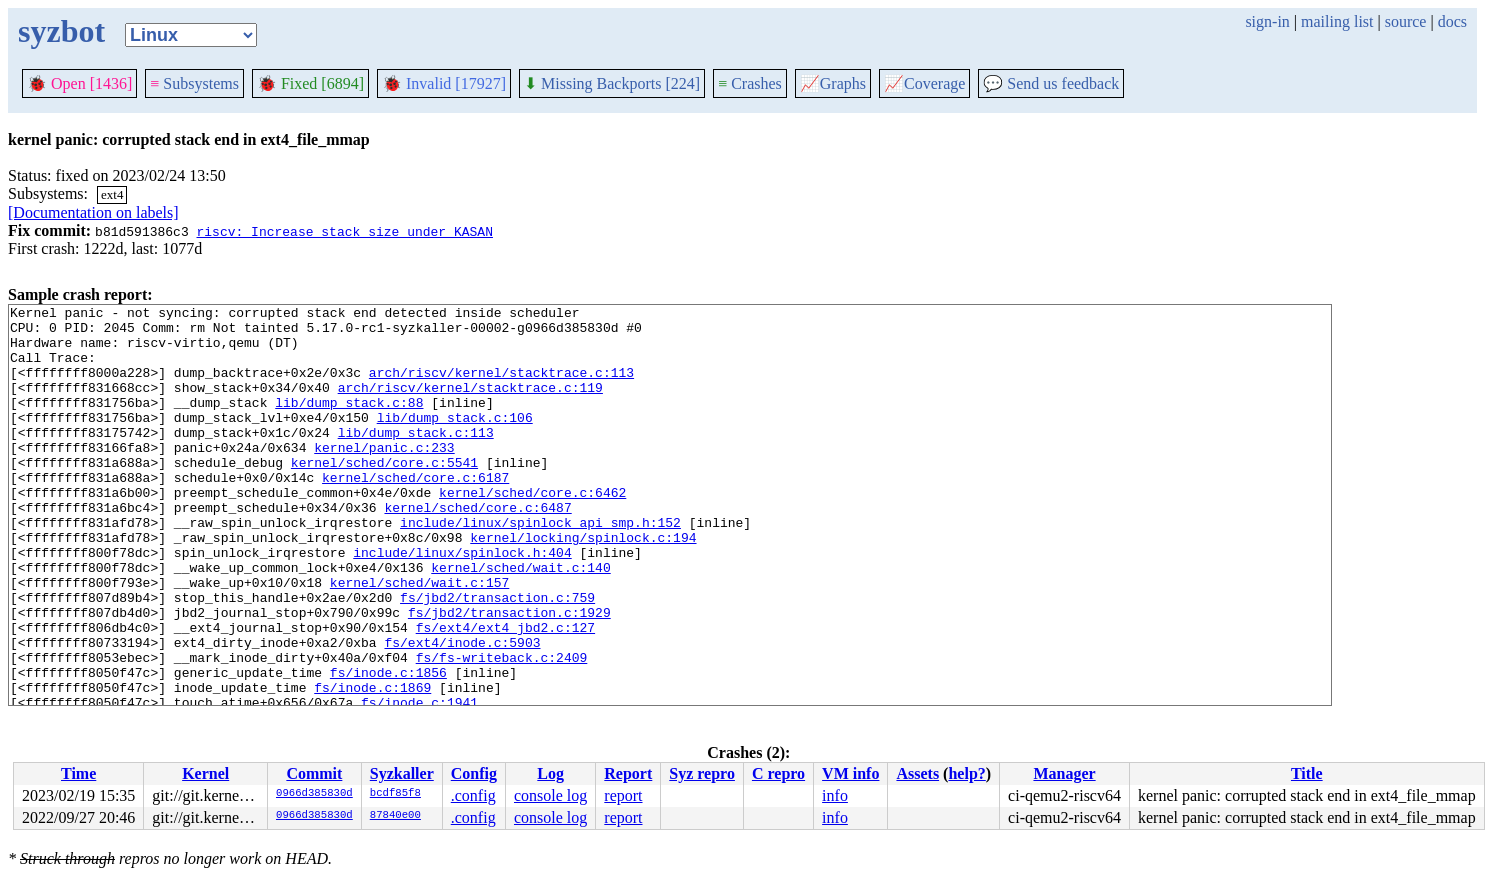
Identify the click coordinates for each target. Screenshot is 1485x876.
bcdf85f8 (395, 794)
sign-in (1267, 21)
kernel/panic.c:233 (384, 477)
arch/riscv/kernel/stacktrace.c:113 (501, 387)
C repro (778, 773)
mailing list (1337, 21)
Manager (1064, 773)
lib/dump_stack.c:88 (349, 423)
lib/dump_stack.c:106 (455, 441)
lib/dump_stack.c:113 (416, 459)
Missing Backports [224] (612, 83)
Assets (917, 773)
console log (550, 795)
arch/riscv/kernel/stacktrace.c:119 (470, 405)
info (835, 795)
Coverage (924, 83)
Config (474, 773)
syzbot (61, 31)
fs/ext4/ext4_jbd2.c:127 (505, 693)
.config (473, 795)
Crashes (750, 83)
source (1406, 21)
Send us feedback (1051, 83)
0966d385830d (314, 794)
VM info (850, 773)
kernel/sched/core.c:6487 (477, 549)
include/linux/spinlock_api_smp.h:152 (540, 567)
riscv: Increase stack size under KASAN (344, 231)
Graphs (833, 83)
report (623, 795)
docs (1452, 21)
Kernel (205, 773)
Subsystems (194, 83)
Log (550, 773)
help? (966, 773)
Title (1307, 773)
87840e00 (395, 816)
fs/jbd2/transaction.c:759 (497, 657)
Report (628, 773)
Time (78, 773)
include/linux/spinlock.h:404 (462, 603)
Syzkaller (402, 773)
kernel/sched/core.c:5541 (384, 495)
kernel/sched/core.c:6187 (415, 513)
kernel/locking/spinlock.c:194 (583, 585)
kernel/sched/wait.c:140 (520, 621)
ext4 (112, 194)
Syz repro (702, 773)
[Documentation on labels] (93, 212)
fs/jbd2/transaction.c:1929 (509, 675)
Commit (314, 773)
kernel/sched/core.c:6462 (532, 531)
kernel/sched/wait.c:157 (419, 639)
